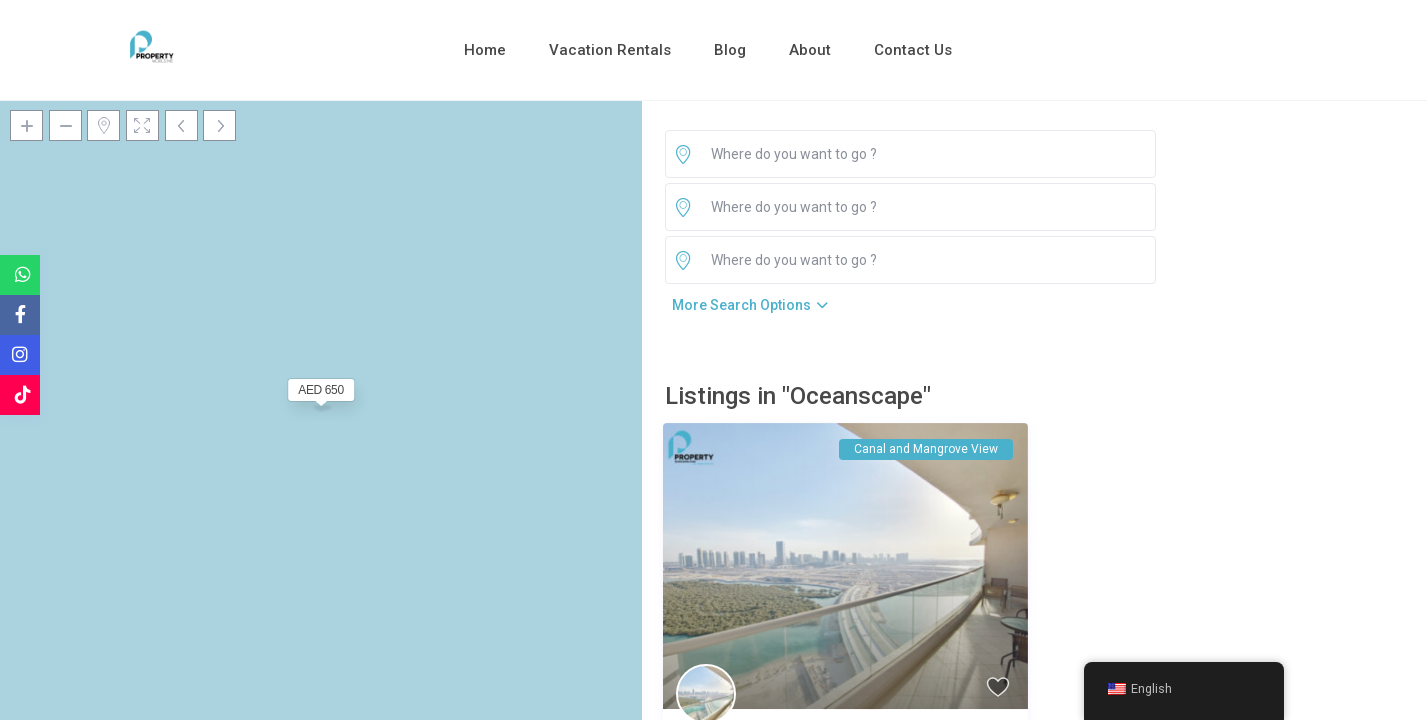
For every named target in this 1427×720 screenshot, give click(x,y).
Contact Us (913, 50)
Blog (730, 50)
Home (485, 50)
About (810, 50)
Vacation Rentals (610, 50)
